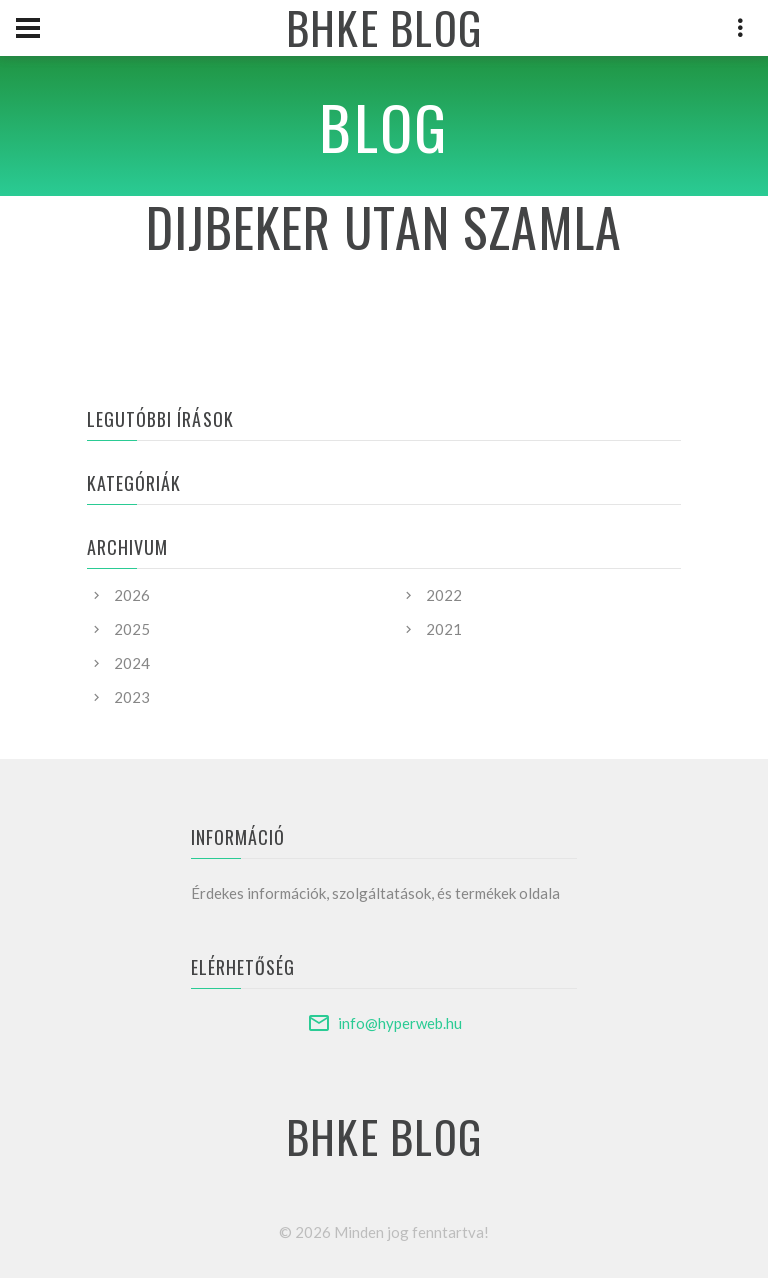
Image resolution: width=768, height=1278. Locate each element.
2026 (132, 595)
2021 (444, 629)
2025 (132, 629)
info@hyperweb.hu (400, 1023)
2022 (444, 595)
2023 (132, 697)
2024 (132, 663)
